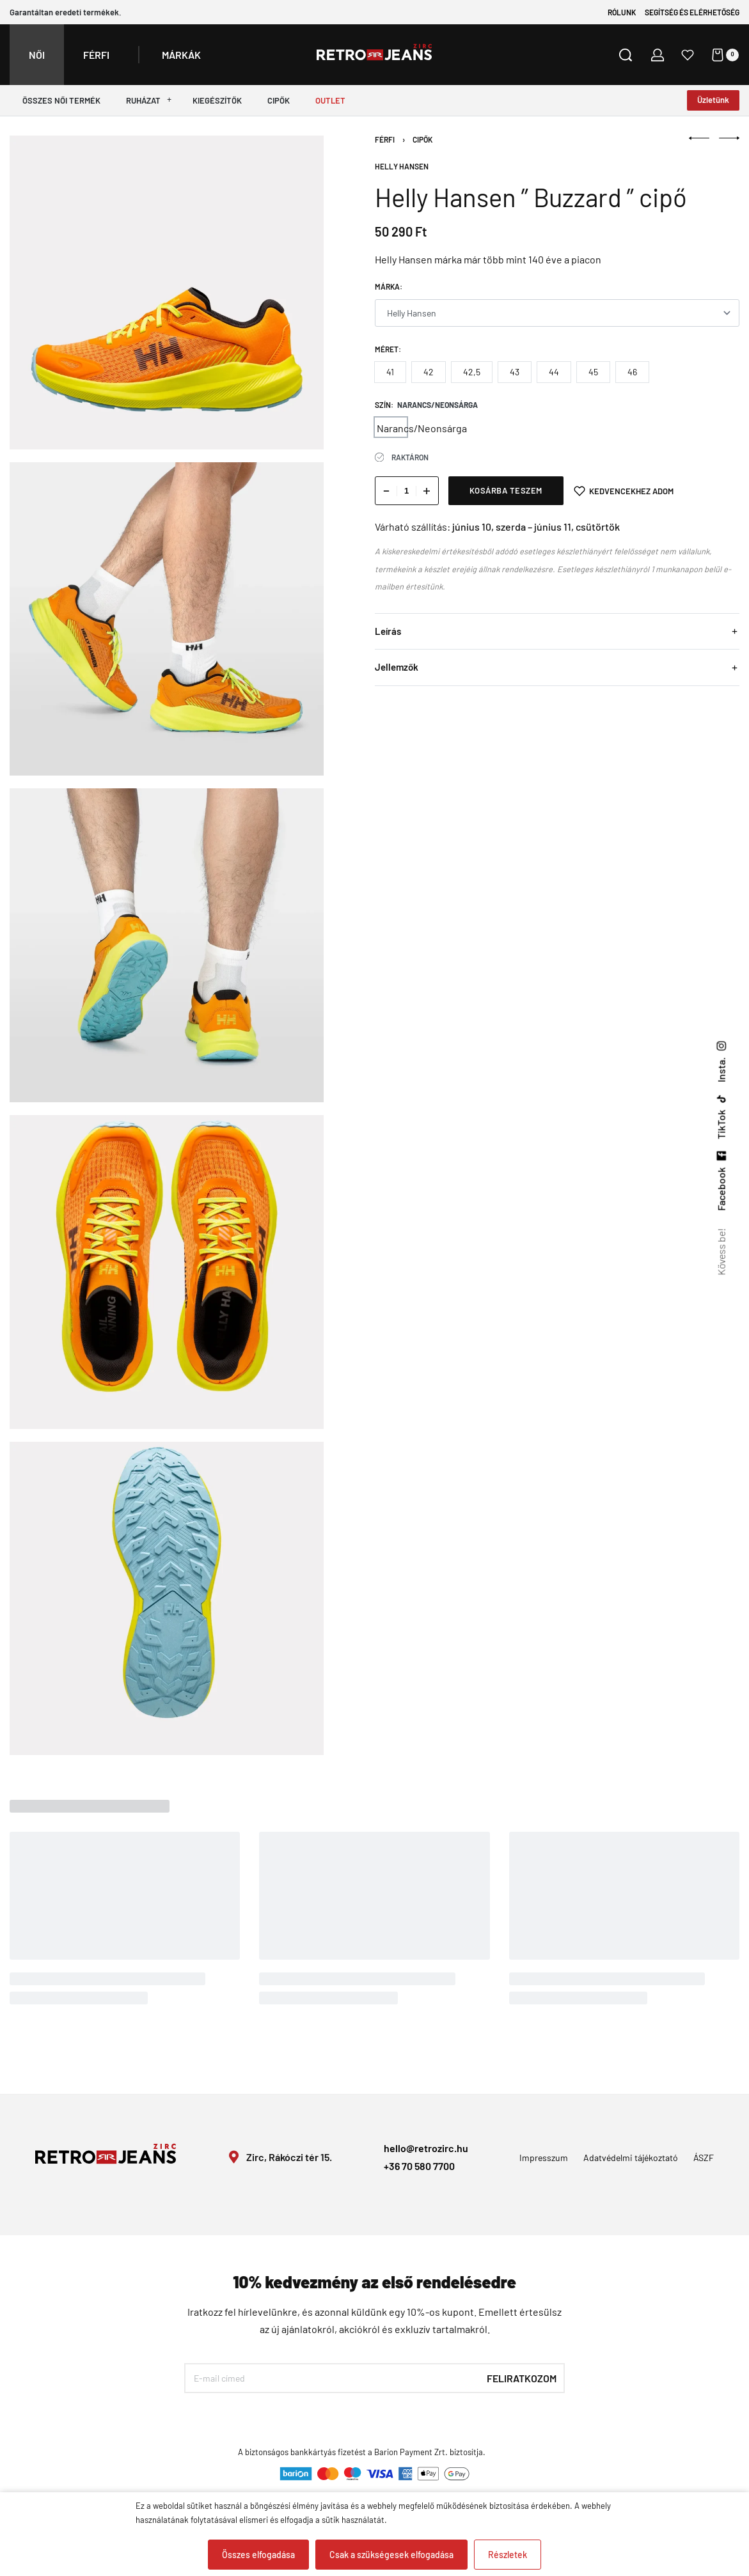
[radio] (390, 372)
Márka (387, 286)
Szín (383, 404)
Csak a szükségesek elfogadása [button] (391, 2554)
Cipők (422, 139)
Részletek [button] (507, 2554)
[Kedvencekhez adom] (624, 490)
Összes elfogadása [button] (258, 2554)
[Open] (688, 55)
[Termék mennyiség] (407, 490)
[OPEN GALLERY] (167, 292)
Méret (386, 349)
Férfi (385, 139)
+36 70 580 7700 (419, 2166)
